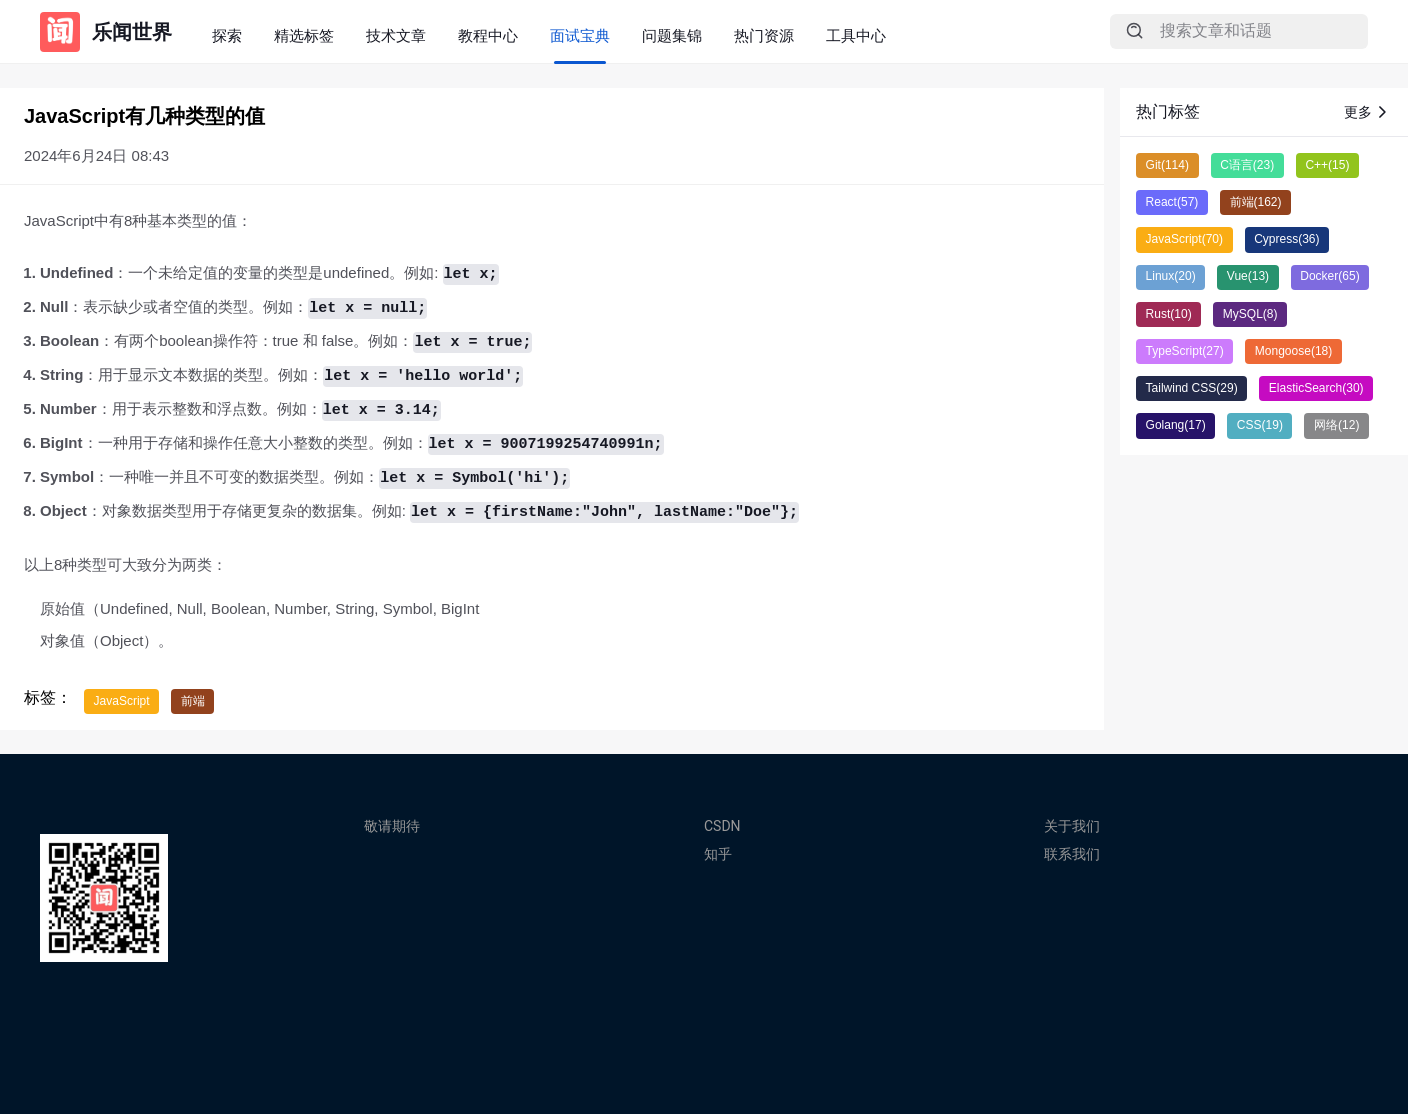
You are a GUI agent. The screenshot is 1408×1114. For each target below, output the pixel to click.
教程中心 (488, 35)
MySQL (1250, 314)
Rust (1169, 314)
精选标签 (304, 35)
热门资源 (764, 35)
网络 (1336, 425)
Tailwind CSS (1192, 388)
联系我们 (1072, 854)
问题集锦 (672, 35)
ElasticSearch (1316, 388)
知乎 (718, 854)
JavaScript (122, 701)
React (1172, 202)
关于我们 (1072, 826)
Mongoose (1293, 351)
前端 (193, 701)
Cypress (1286, 239)
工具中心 (856, 35)
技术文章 (396, 35)
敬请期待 (392, 826)
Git (1167, 165)
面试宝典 (580, 35)
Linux (1171, 276)
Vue (1248, 276)
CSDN (722, 826)
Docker (1329, 276)
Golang (1176, 425)
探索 (227, 35)
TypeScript (1185, 351)
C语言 (1247, 165)
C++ (1327, 165)
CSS (1260, 425)
